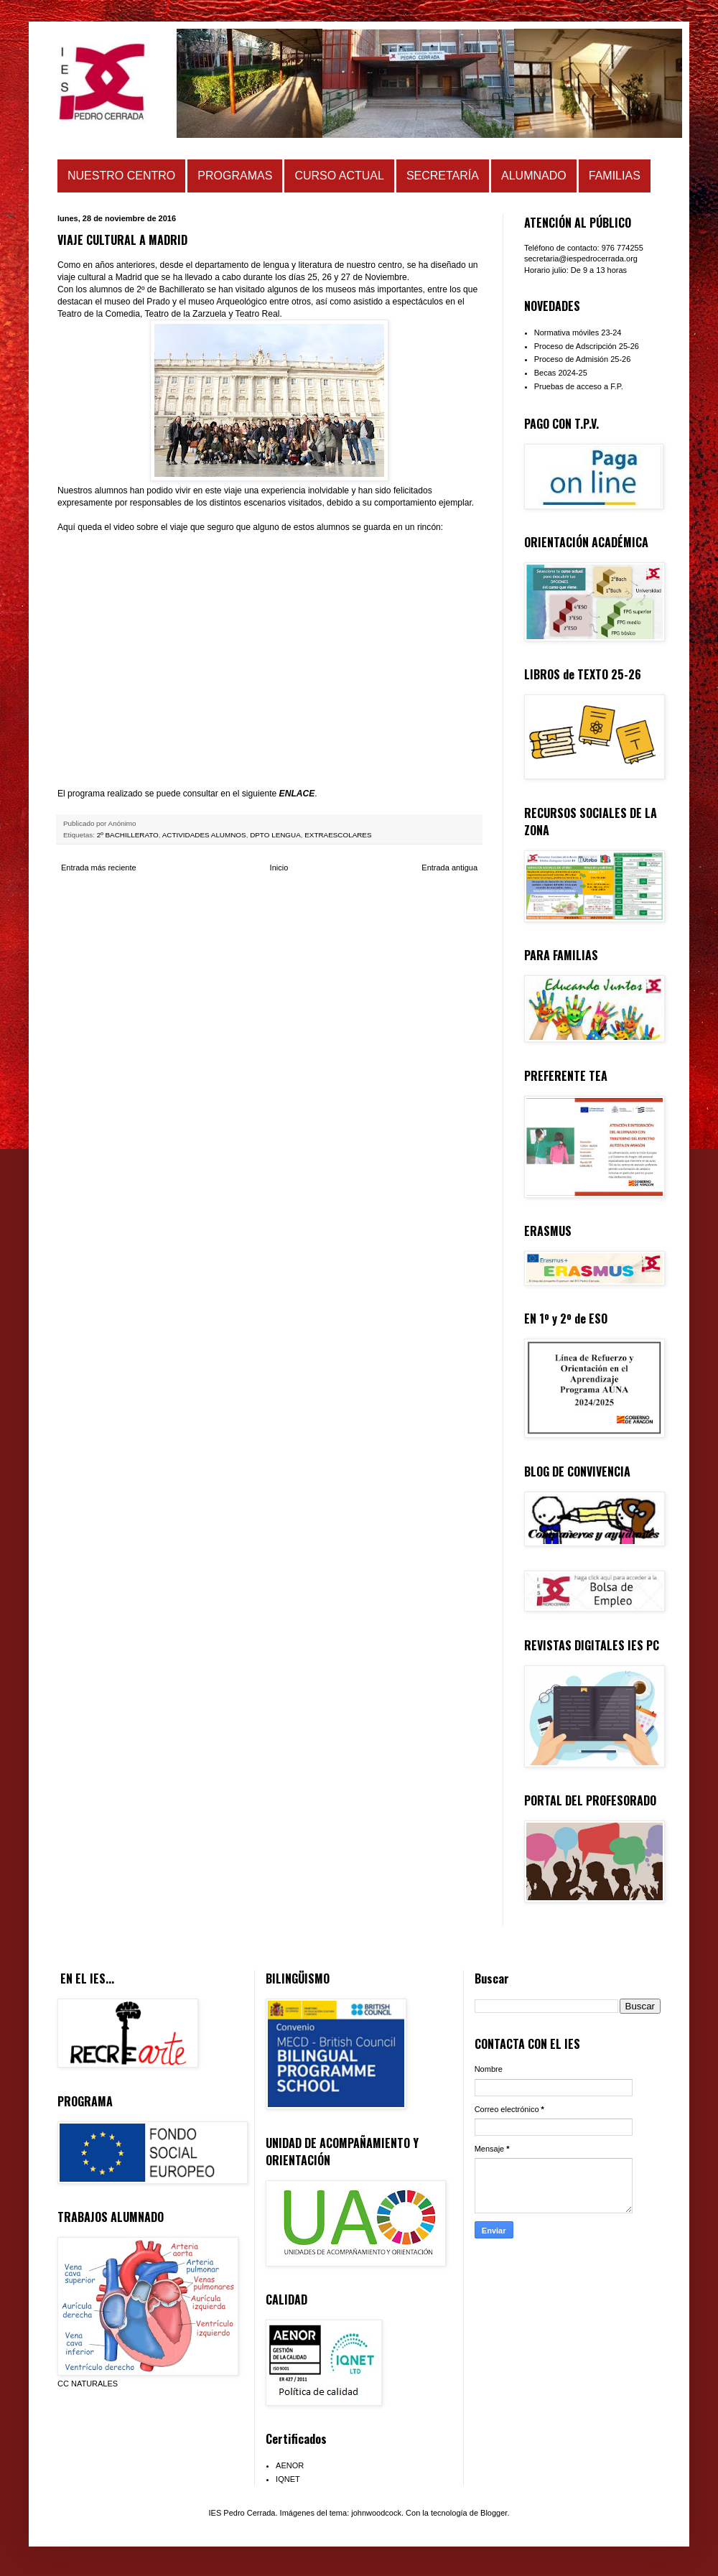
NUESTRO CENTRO (121, 175)
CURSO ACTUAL (338, 175)
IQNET (288, 2479)
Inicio (279, 867)
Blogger (493, 2512)
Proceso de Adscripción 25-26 (586, 346)
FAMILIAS (614, 175)
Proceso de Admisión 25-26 (582, 359)
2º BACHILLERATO (128, 835)
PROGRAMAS (234, 175)
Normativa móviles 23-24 (578, 332)
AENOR (290, 2465)
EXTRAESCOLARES (337, 835)
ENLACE (297, 794)
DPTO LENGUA (275, 835)
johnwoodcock (376, 2512)
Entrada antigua (449, 867)
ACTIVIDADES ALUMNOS (204, 835)
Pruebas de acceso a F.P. (578, 386)
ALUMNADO (534, 175)
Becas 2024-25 (560, 372)
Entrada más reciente (98, 867)
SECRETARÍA (442, 175)
